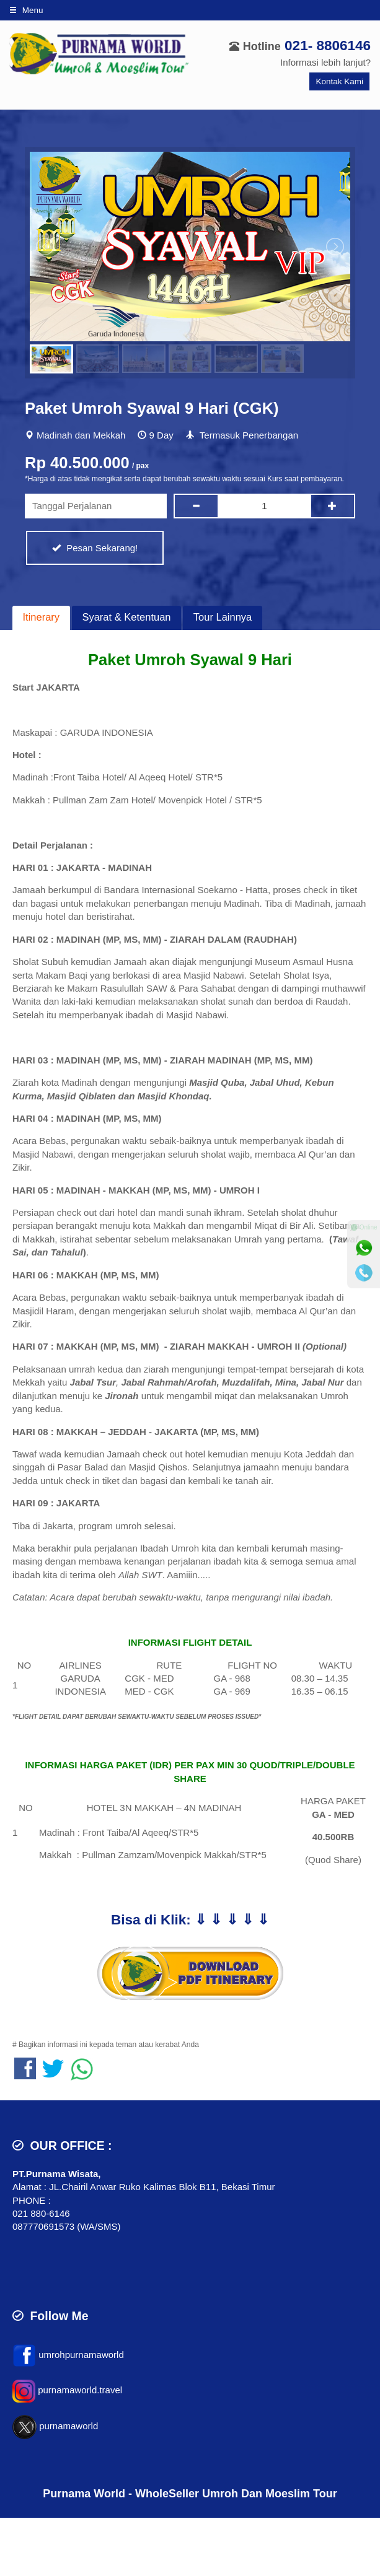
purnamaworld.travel (80, 2390)
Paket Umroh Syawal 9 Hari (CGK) (152, 408)
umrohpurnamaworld (81, 2354)
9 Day (161, 435)
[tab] (41, 618)
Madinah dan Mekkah (81, 435)
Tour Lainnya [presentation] (222, 616)
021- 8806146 (328, 45)
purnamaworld (68, 2426)
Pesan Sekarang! (95, 548)
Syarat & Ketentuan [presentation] (126, 616)
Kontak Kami (339, 81)
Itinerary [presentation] (41, 616)
